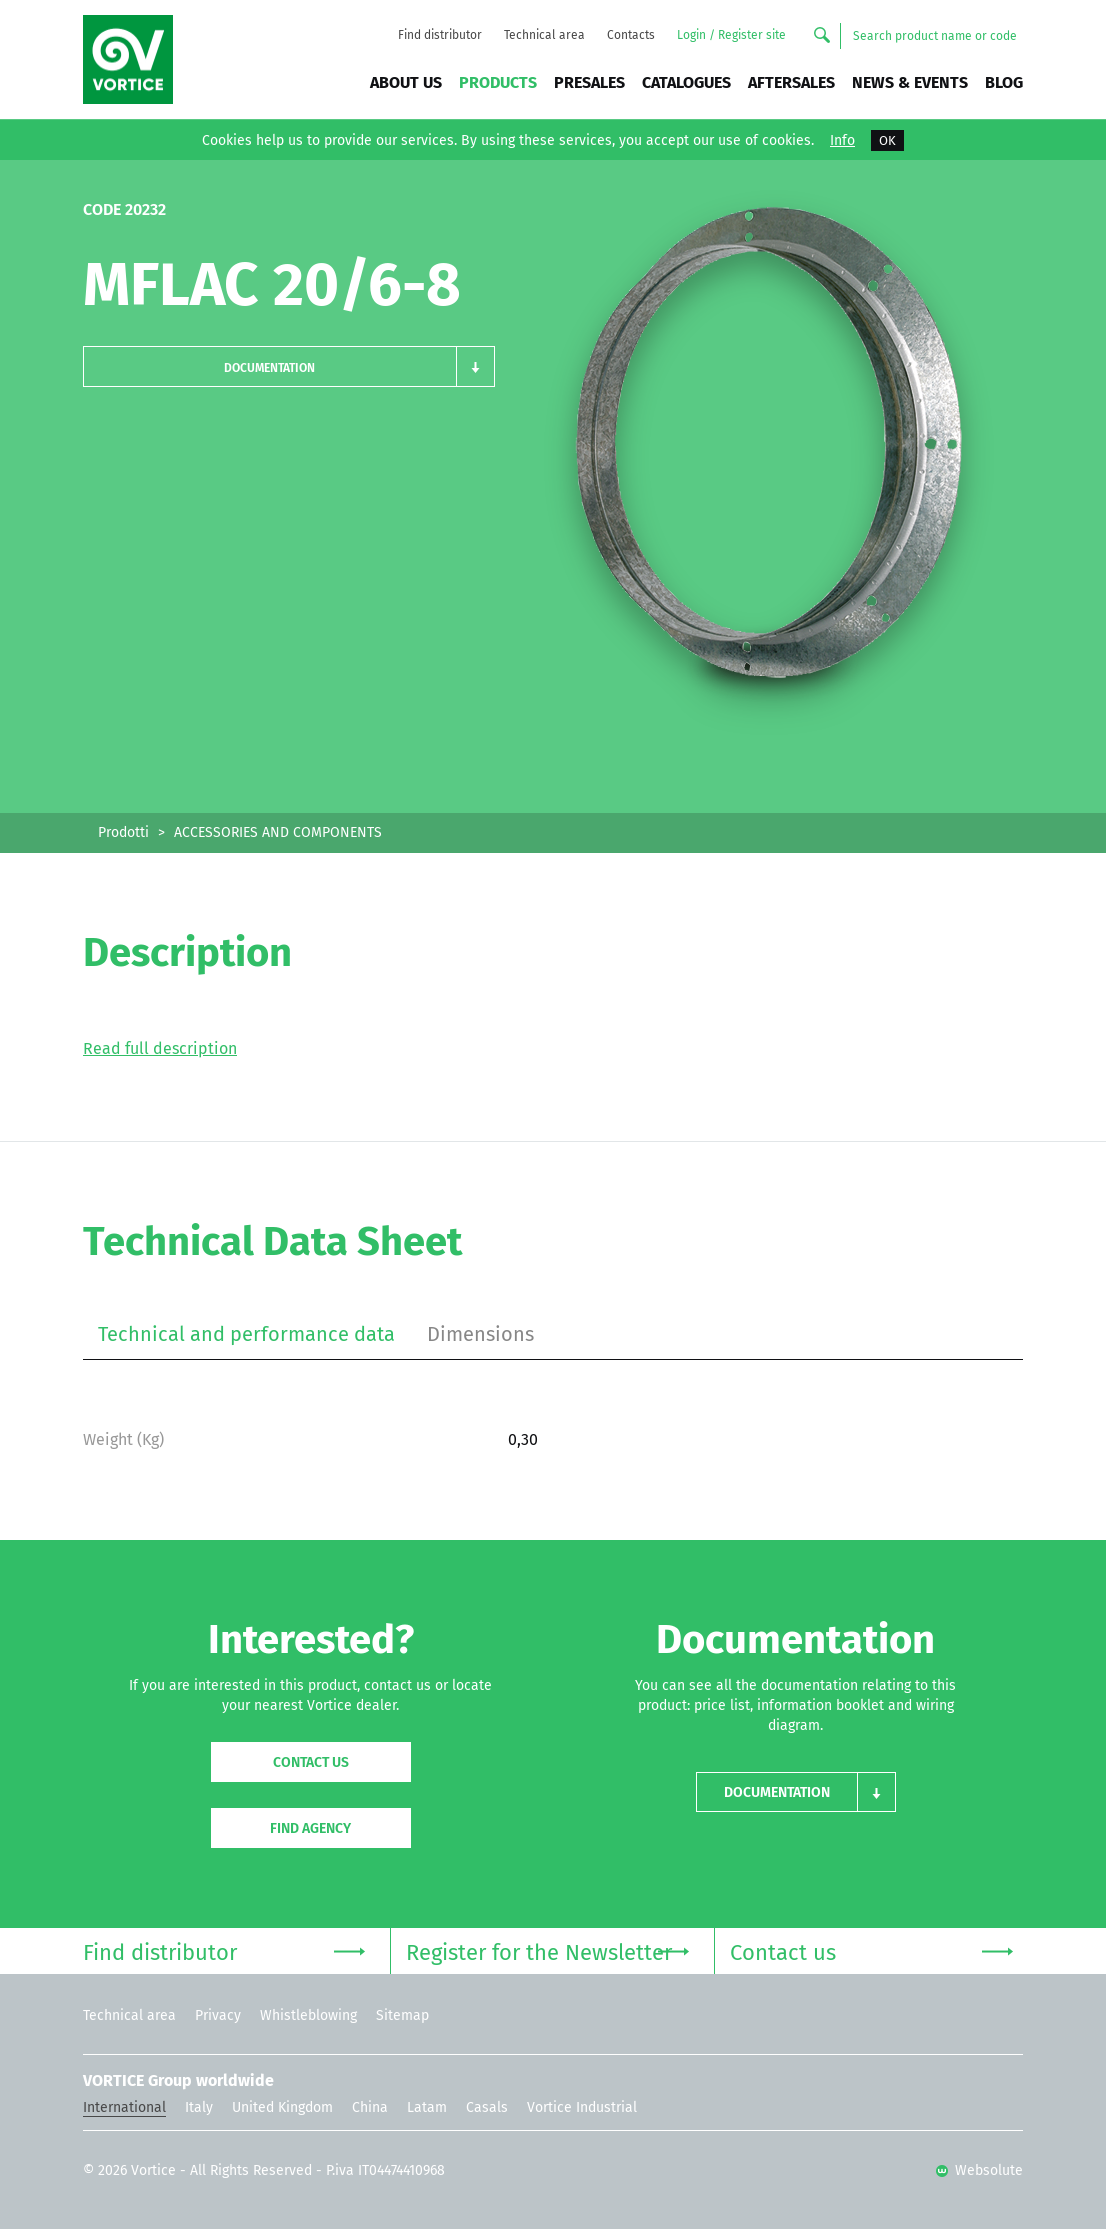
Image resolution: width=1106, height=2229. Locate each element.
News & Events (910, 82)
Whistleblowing (308, 2015)
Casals (487, 2107)
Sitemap (402, 2015)
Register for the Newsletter (547, 1950)
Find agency (310, 1828)
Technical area (544, 35)
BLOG (1004, 82)
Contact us (311, 1762)
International (124, 2107)
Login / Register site (731, 35)
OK (887, 140)
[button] (289, 366)
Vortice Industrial (582, 2107)
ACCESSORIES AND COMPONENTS (278, 832)
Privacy (218, 2015)
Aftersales (791, 82)
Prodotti (123, 832)
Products (498, 82)
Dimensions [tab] (480, 1334)
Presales (589, 82)
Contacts (631, 35)
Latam (427, 2107)
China (370, 2107)
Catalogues (686, 82)
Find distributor (440, 35)
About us (406, 82)
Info (842, 141)
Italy (199, 2107)
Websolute (979, 2170)
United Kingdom (282, 2107)
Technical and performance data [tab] (246, 1334)
